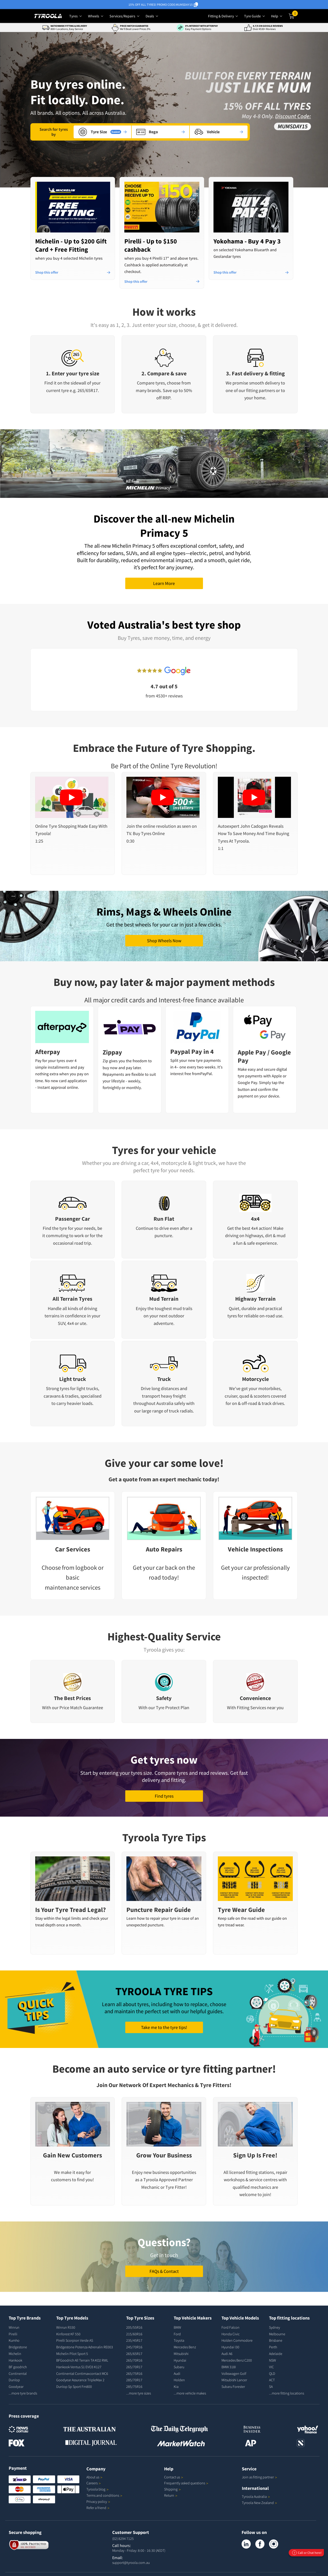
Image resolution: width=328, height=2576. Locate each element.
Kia (176, 2386)
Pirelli (13, 2334)
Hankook (15, 2360)
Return (169, 2495)
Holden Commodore (237, 2340)
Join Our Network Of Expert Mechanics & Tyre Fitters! (164, 2085)
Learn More (164, 583)
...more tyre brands (23, 2393)
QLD (272, 2373)
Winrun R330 (65, 2327)
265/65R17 (134, 2353)
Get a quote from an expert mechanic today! (164, 1479)
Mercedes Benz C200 (236, 2360)
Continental (18, 2373)
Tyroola (97, 2489)
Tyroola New (259, 2502)
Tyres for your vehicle (164, 1150)
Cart (295, 14)
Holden (179, 2380)
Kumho (14, 2340)
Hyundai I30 (230, 2347)
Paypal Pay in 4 (192, 1051)
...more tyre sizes (138, 2393)
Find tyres (164, 1796)
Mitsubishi (181, 2353)
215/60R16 (134, 2334)
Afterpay (47, 1052)
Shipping (171, 2489)
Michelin (15, 2353)
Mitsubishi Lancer (234, 2380)
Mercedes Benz (185, 2347)
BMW (177, 2327)
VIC (271, 2367)
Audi (177, 2373)
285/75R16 (134, 2386)
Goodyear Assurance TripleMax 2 (80, 2380)
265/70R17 (134, 2367)
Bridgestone (18, 2347)
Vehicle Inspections (255, 1549)
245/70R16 (134, 2347)
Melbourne (277, 2334)
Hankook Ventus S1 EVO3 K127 (78, 2367)
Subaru (179, 2367)
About (94, 2477)
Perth (273, 2347)
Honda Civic (230, 2334)
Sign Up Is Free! (255, 2155)
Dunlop (14, 2380)
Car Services (72, 1549)
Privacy (98, 2501)
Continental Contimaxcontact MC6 (82, 2373)
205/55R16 (134, 2327)
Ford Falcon (230, 2327)
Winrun (14, 2327)
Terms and (104, 2495)
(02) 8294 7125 (123, 2538)
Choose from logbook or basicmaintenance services (73, 1577)
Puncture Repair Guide (158, 1910)
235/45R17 (134, 2340)
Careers (92, 2483)
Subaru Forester (233, 2386)
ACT (272, 2380)
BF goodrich (18, 2367)
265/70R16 (134, 2360)
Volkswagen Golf (233, 2373)
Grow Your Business (164, 2155)
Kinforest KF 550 (68, 2334)
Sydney (274, 2327)
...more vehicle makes (190, 2393)
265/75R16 (134, 2373)
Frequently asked (186, 2483)
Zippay (112, 1052)
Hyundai (180, 2360)
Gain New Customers (72, 2155)
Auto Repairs (164, 1549)
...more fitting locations (286, 2393)
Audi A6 (226, 2353)
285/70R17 (134, 2380)
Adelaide (275, 2353)
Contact (173, 2477)
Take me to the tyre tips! (164, 2027)
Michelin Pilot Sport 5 (72, 2353)
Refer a (97, 2507)
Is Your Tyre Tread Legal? (70, 1910)
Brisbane (275, 2340)
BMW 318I (228, 2367)
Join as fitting (259, 2477)
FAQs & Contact (164, 2271)
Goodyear (16, 2386)
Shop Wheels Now (164, 940)
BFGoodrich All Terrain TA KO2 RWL (82, 2360)
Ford (177, 2334)
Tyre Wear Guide (241, 1910)
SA (271, 2386)
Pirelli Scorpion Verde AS (74, 2340)
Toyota (179, 2340)
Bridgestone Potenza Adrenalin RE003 (84, 2347)
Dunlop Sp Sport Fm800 (74, 2386)
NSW (272, 2360)
